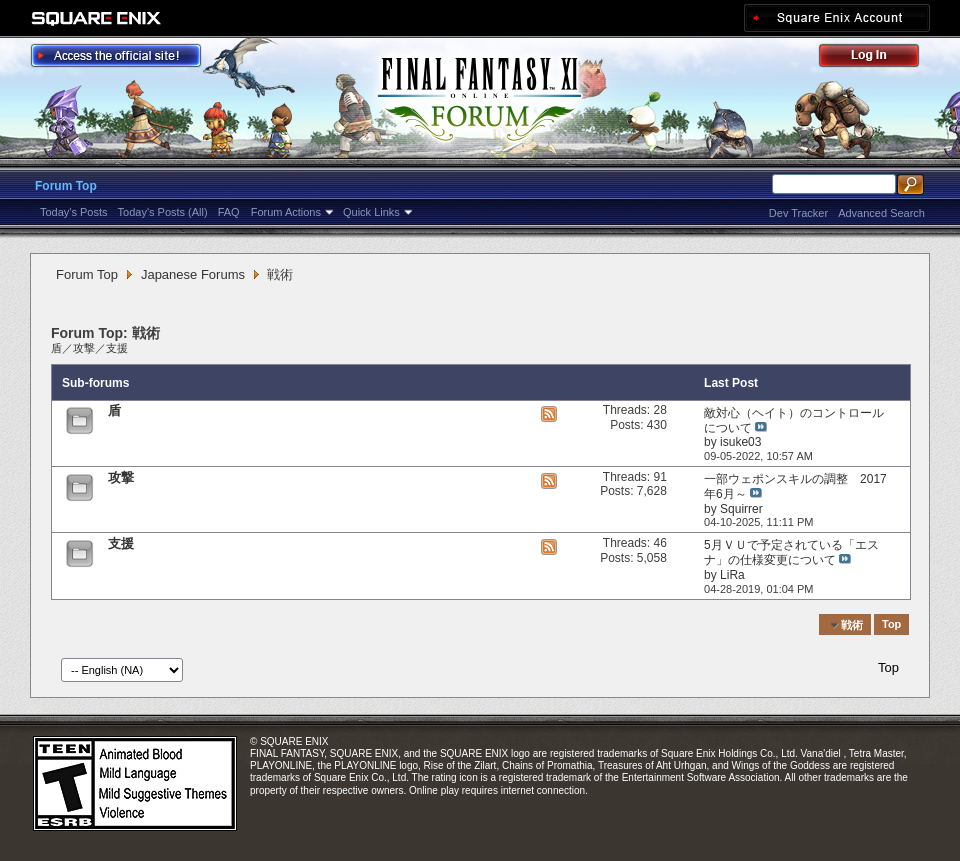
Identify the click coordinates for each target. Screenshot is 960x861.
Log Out (879, 58)
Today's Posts (74, 212)
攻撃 (84, 348)
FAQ (229, 212)
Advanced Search (881, 213)
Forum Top (66, 186)
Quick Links (371, 212)
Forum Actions (286, 212)
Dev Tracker (798, 213)
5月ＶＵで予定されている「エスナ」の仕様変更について (791, 552)
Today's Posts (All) (163, 212)
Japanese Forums (193, 274)
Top (891, 625)
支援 (117, 348)
